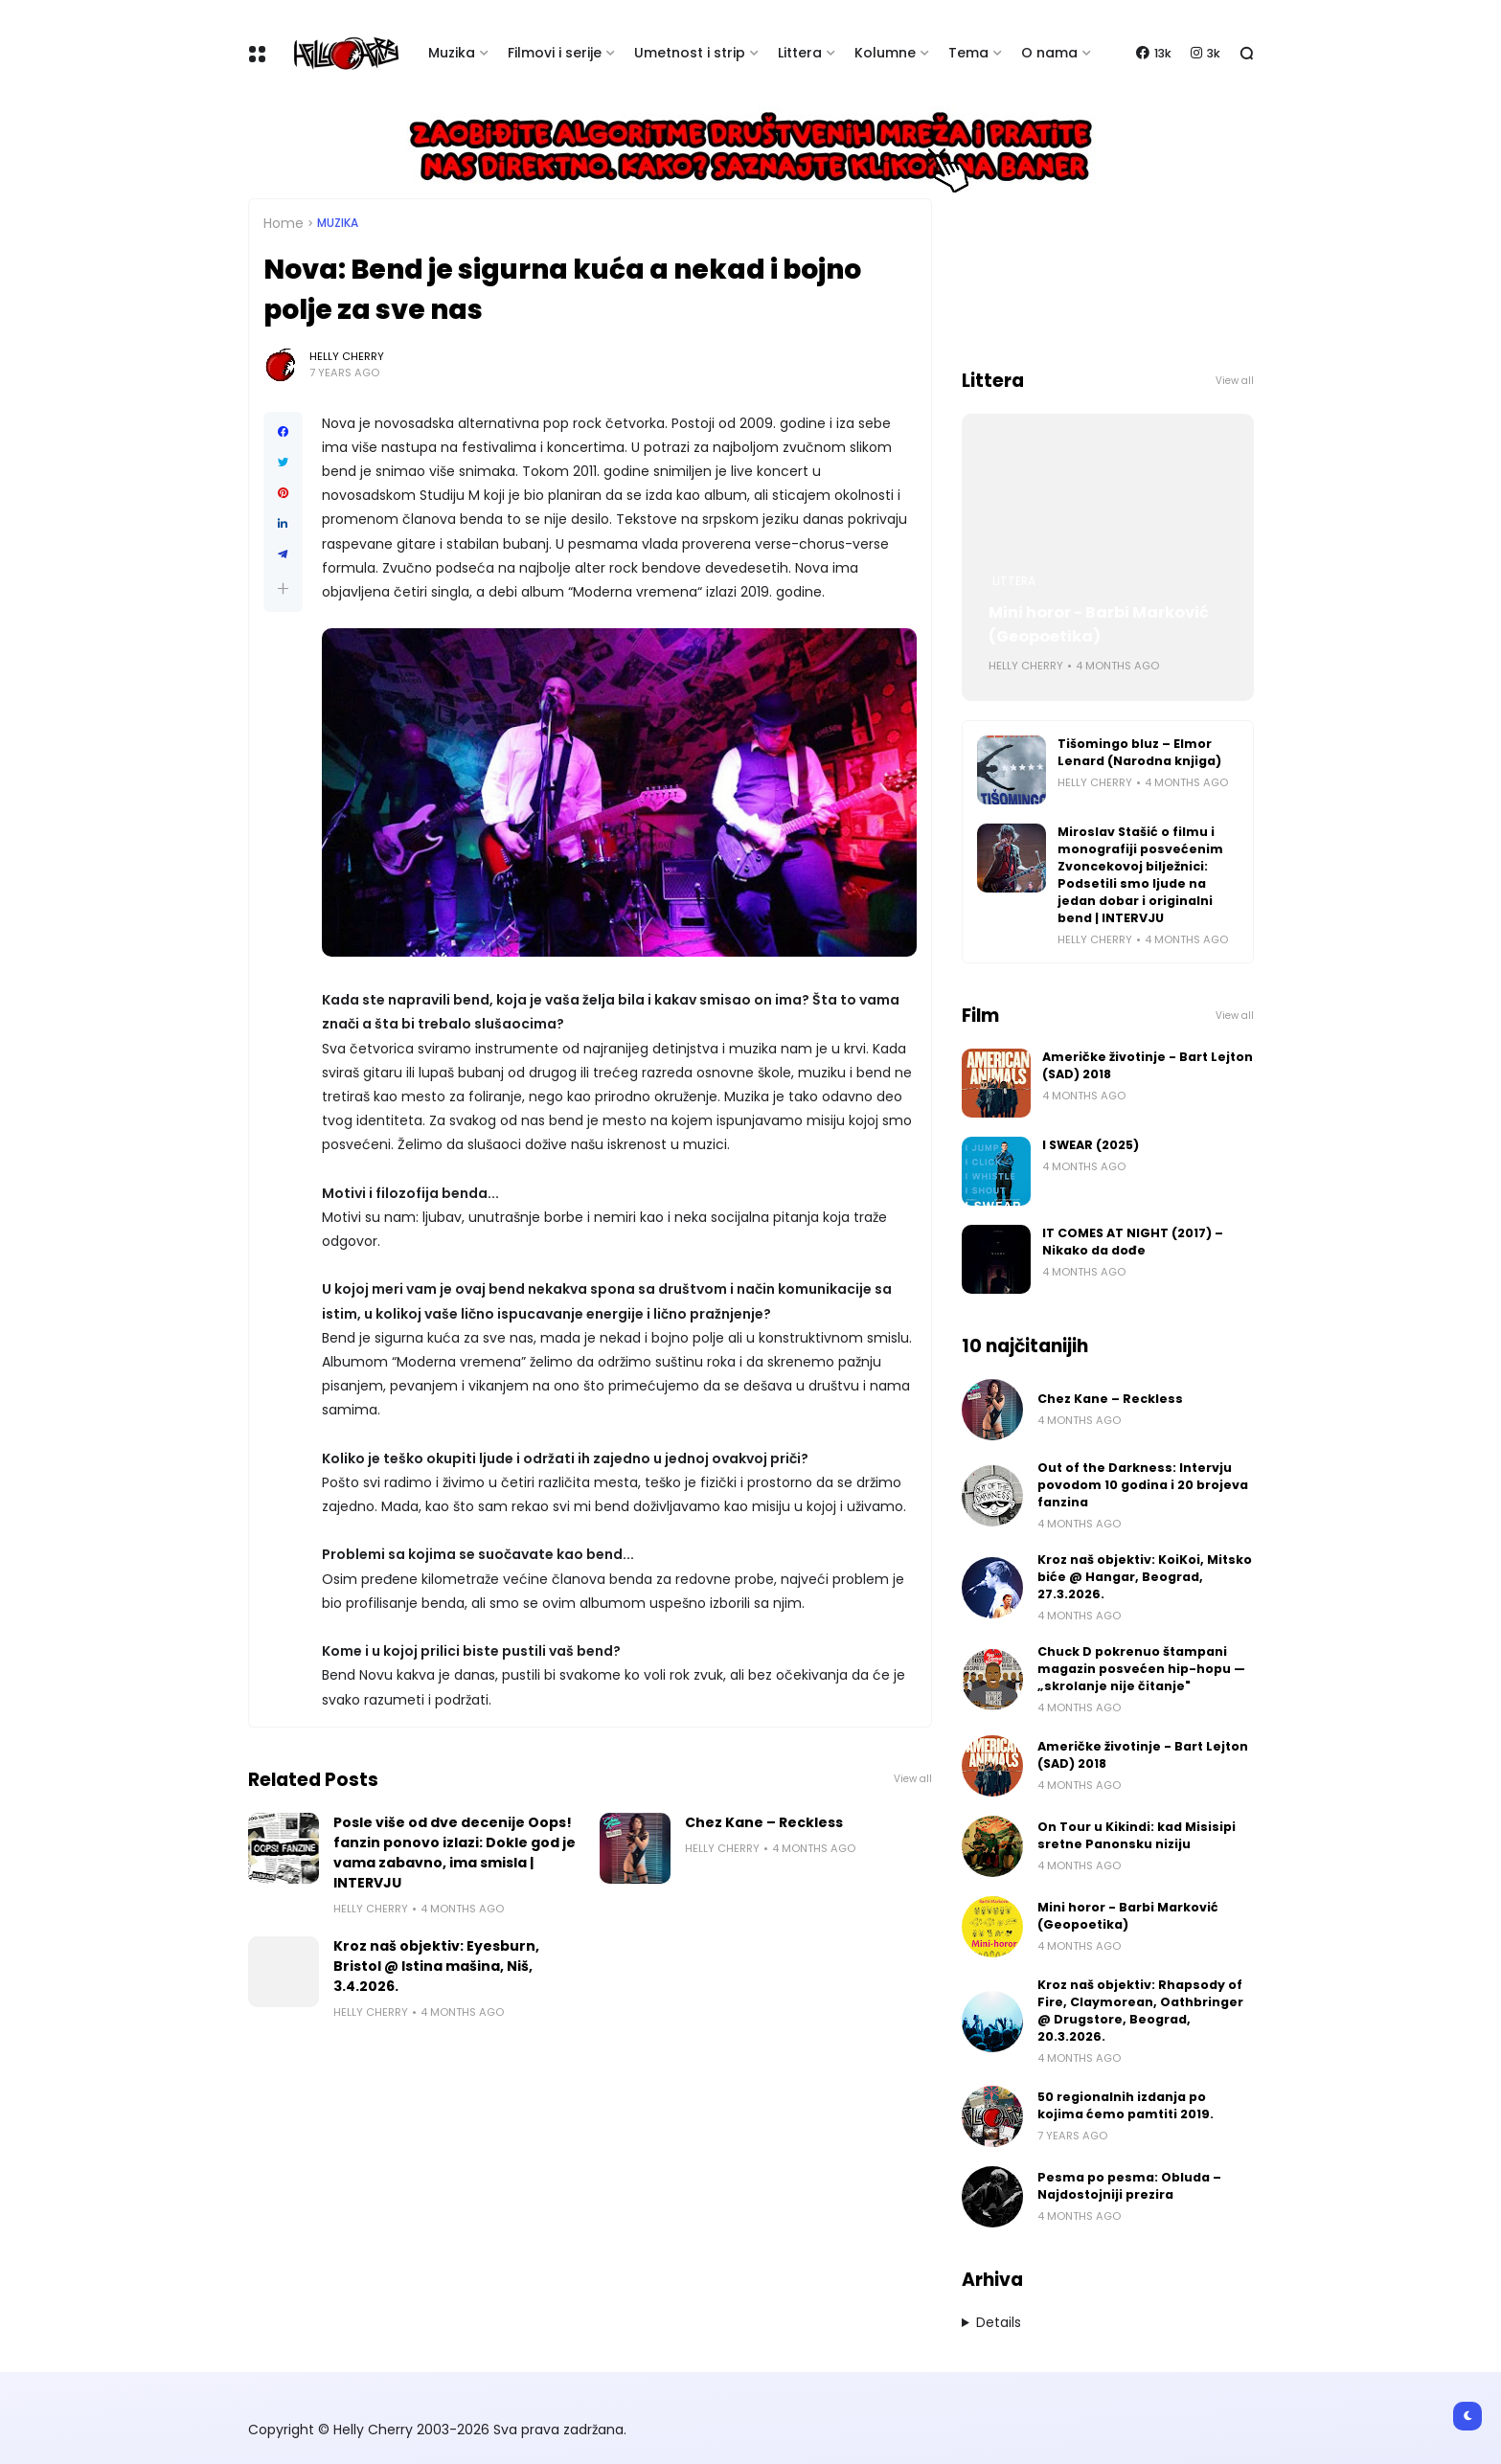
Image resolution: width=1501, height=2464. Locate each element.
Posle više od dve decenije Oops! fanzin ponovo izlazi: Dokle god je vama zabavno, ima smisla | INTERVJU (454, 1852)
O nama (1049, 52)
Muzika (451, 52)
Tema (968, 52)
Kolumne (885, 52)
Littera (800, 52)
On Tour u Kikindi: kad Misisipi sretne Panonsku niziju (1136, 1835)
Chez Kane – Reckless (764, 1822)
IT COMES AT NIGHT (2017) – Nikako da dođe (1132, 1241)
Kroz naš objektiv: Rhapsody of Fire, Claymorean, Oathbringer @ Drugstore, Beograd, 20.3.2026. (1140, 2011)
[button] (283, 588)
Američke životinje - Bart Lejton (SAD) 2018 (1147, 1065)
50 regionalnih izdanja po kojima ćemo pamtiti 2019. (1125, 2105)
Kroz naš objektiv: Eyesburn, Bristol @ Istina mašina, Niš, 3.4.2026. (436, 1966)
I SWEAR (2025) (1090, 1145)
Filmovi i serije (555, 52)
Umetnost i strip (689, 52)
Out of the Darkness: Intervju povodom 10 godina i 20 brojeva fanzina (1142, 1484)
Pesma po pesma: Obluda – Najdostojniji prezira (1129, 2186)
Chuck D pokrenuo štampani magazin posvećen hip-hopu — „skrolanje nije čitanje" (1141, 1668)
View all (913, 1779)
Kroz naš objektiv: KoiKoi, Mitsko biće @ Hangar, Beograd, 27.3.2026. (1144, 1576)
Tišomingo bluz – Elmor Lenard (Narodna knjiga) (1139, 752)
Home (283, 223)
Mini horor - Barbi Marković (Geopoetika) (1099, 624)
